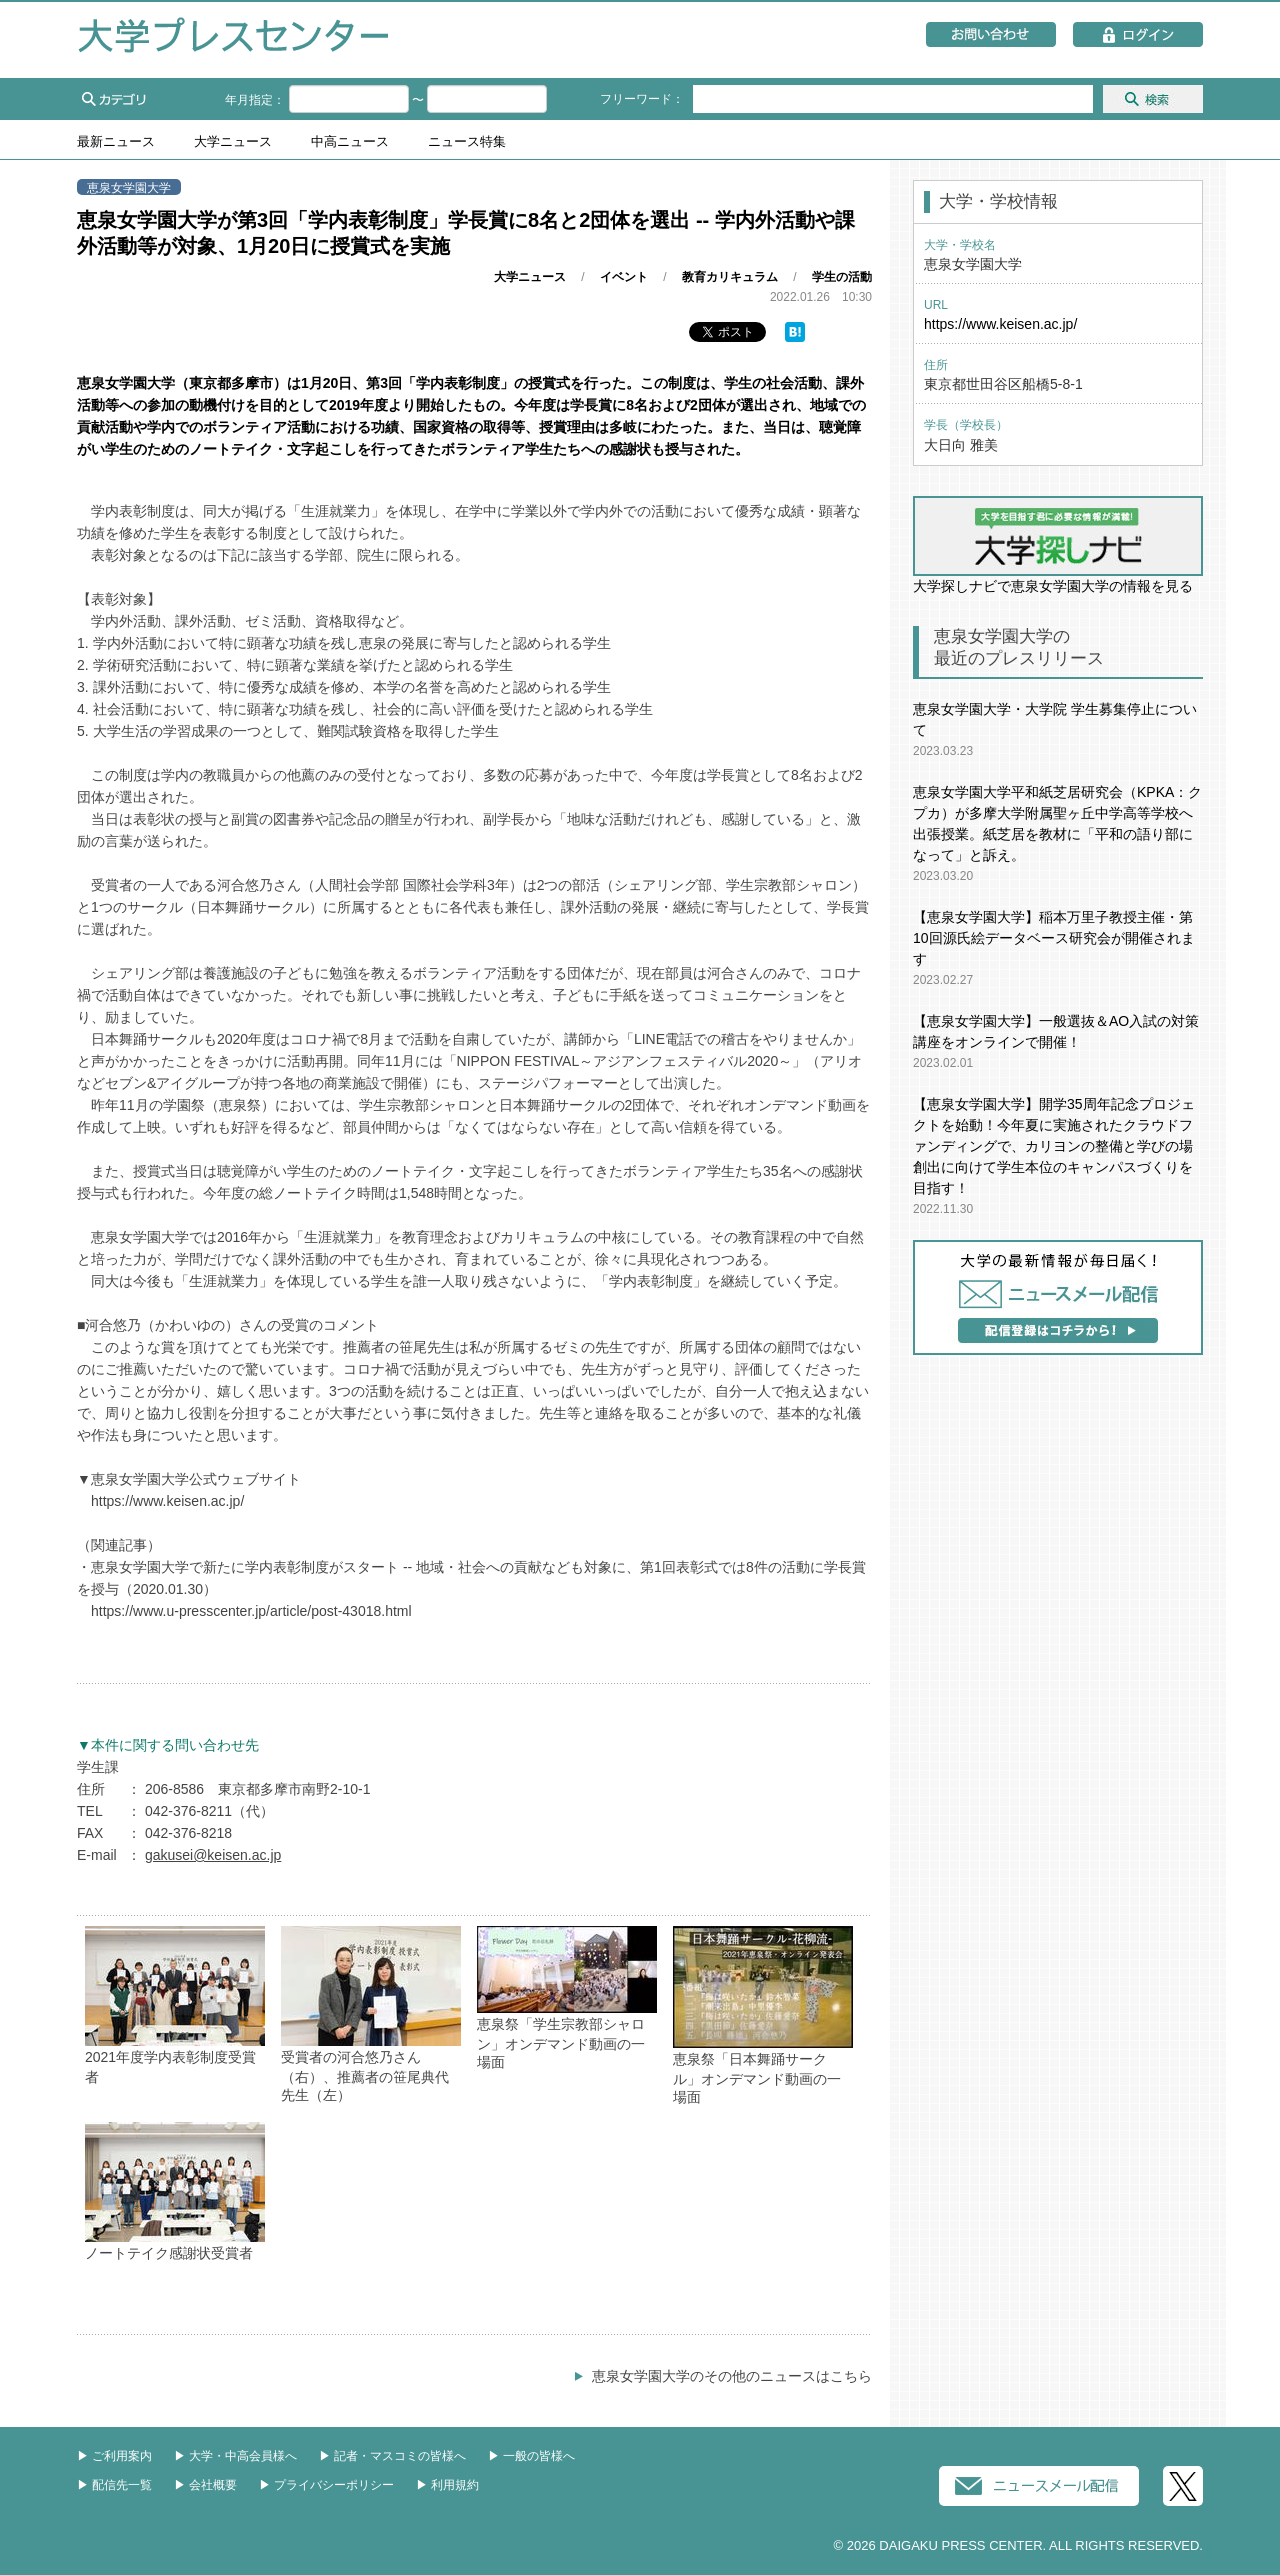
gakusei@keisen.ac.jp (213, 1855)
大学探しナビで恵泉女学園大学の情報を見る (1058, 545)
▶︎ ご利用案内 (114, 2456)
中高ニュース (350, 142)
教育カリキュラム (730, 277)
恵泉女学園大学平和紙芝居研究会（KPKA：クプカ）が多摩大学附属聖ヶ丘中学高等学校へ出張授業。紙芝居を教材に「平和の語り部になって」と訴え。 (1057, 823)
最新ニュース (116, 142)
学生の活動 (842, 277)
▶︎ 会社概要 (205, 2485)
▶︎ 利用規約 (447, 2485)
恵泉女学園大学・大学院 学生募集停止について (1055, 719)
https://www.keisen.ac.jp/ (167, 1501)
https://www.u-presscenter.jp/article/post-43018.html (251, 1611)
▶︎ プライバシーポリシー (326, 2485)
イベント (624, 277)
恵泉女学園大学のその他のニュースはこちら (732, 2376)
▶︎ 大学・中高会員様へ (235, 2456)
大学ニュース (233, 142)
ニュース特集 (467, 142)
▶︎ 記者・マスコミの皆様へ (392, 2456)
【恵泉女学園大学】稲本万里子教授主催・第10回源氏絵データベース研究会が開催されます (1054, 938)
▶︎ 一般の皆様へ (531, 2456)
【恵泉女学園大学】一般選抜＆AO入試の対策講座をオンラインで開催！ (1056, 1031)
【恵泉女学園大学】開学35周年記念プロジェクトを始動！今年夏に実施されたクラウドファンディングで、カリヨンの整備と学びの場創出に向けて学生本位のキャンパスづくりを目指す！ (1054, 1146)
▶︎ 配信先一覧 (114, 2485)
